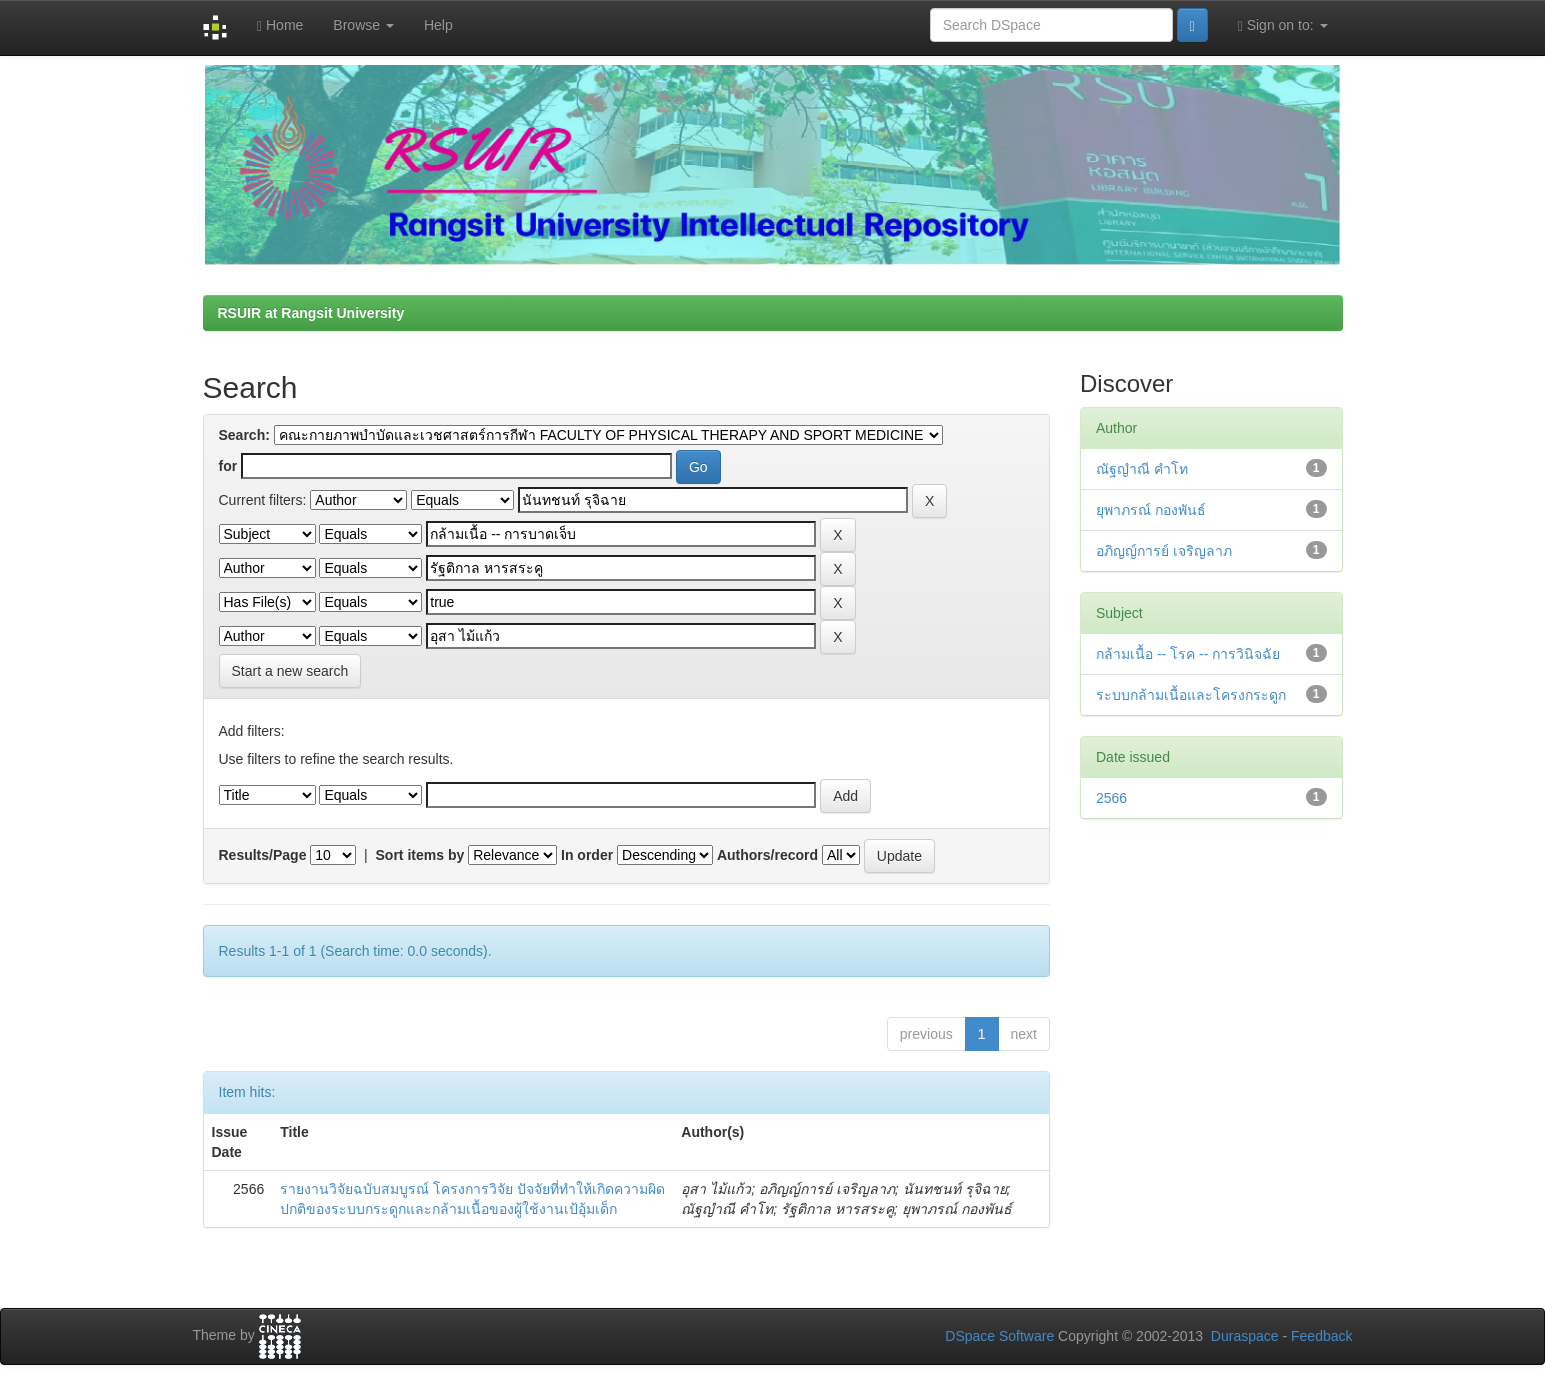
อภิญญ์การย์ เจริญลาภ (1164, 551)
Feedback (1321, 1336)
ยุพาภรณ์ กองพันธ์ (1151, 510)
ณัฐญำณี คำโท (1142, 469)
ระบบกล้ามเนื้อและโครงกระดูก (1191, 695)
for (228, 466)
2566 (1111, 798)
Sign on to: (1283, 25)
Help (438, 25)
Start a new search (290, 671)
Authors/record (767, 855)
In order (587, 855)
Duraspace (1245, 1336)
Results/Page (263, 855)
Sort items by (420, 855)
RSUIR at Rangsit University (311, 313)
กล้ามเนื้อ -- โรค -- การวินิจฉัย (1188, 654)
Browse (363, 25)
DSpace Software (999, 1336)
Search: (244, 435)
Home (280, 25)
